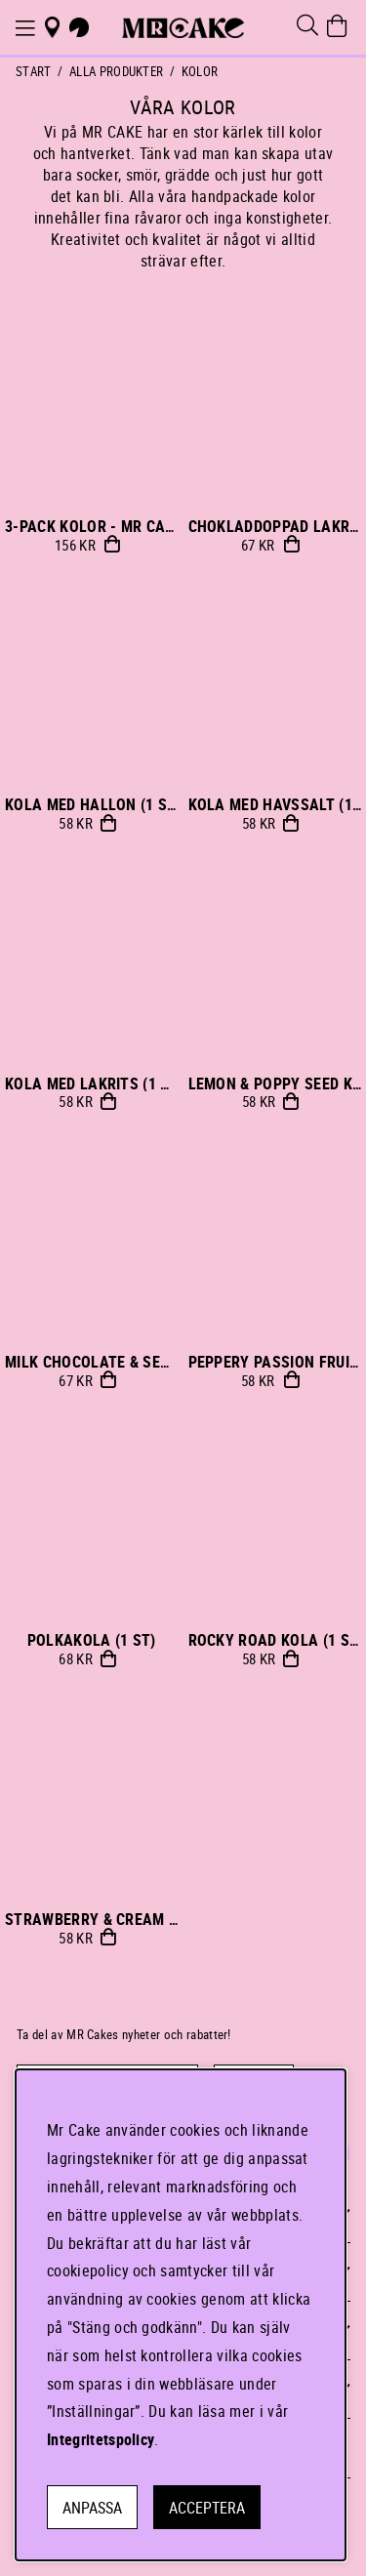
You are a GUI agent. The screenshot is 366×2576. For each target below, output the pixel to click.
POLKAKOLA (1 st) (91, 1640)
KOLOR (200, 71)
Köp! (112, 543)
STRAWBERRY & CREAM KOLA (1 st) (128, 1919)
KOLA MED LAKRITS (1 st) (94, 1083)
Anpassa (92, 2507)
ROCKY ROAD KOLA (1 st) (276, 1640)
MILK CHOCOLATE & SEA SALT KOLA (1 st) (150, 1361)
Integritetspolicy (100, 2439)
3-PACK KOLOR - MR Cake (94, 526)
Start (34, 71)
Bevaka (290, 543)
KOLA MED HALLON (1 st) (93, 804)
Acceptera (207, 2507)
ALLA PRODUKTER (116, 71)
